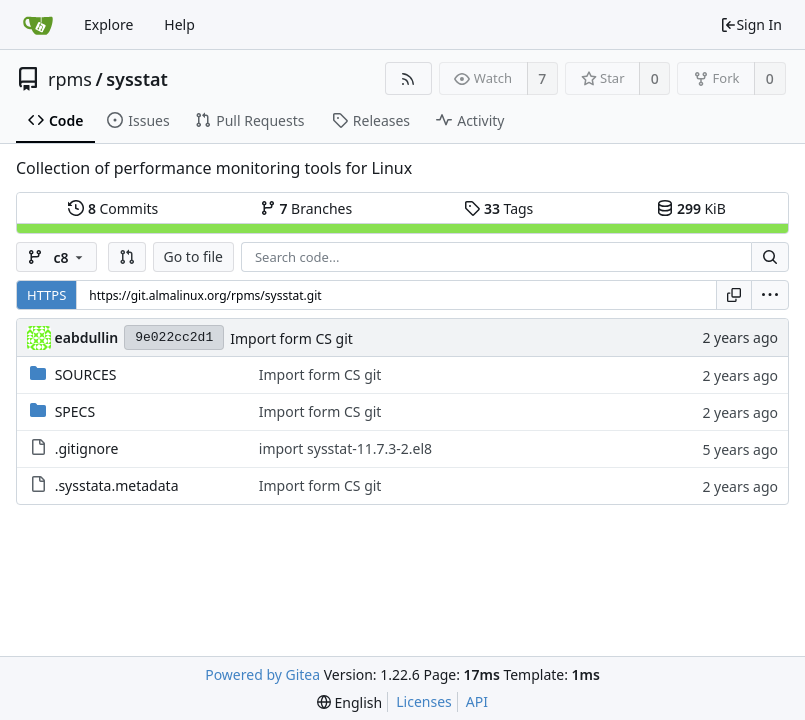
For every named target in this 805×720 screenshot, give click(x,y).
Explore (108, 24)
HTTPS (46, 295)
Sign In (751, 24)
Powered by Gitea (262, 674)
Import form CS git (291, 338)
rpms (70, 79)
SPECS (75, 411)
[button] (127, 257)
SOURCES (86, 374)
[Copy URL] (734, 295)
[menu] (770, 295)
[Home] (38, 25)
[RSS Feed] (408, 78)
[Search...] (770, 257)
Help (179, 24)
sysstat (137, 79)
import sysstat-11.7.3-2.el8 (345, 448)
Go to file (193, 256)
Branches (306, 208)
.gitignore (87, 448)
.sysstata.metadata (117, 485)
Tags (498, 208)
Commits (113, 208)
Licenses (424, 701)
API (477, 701)
